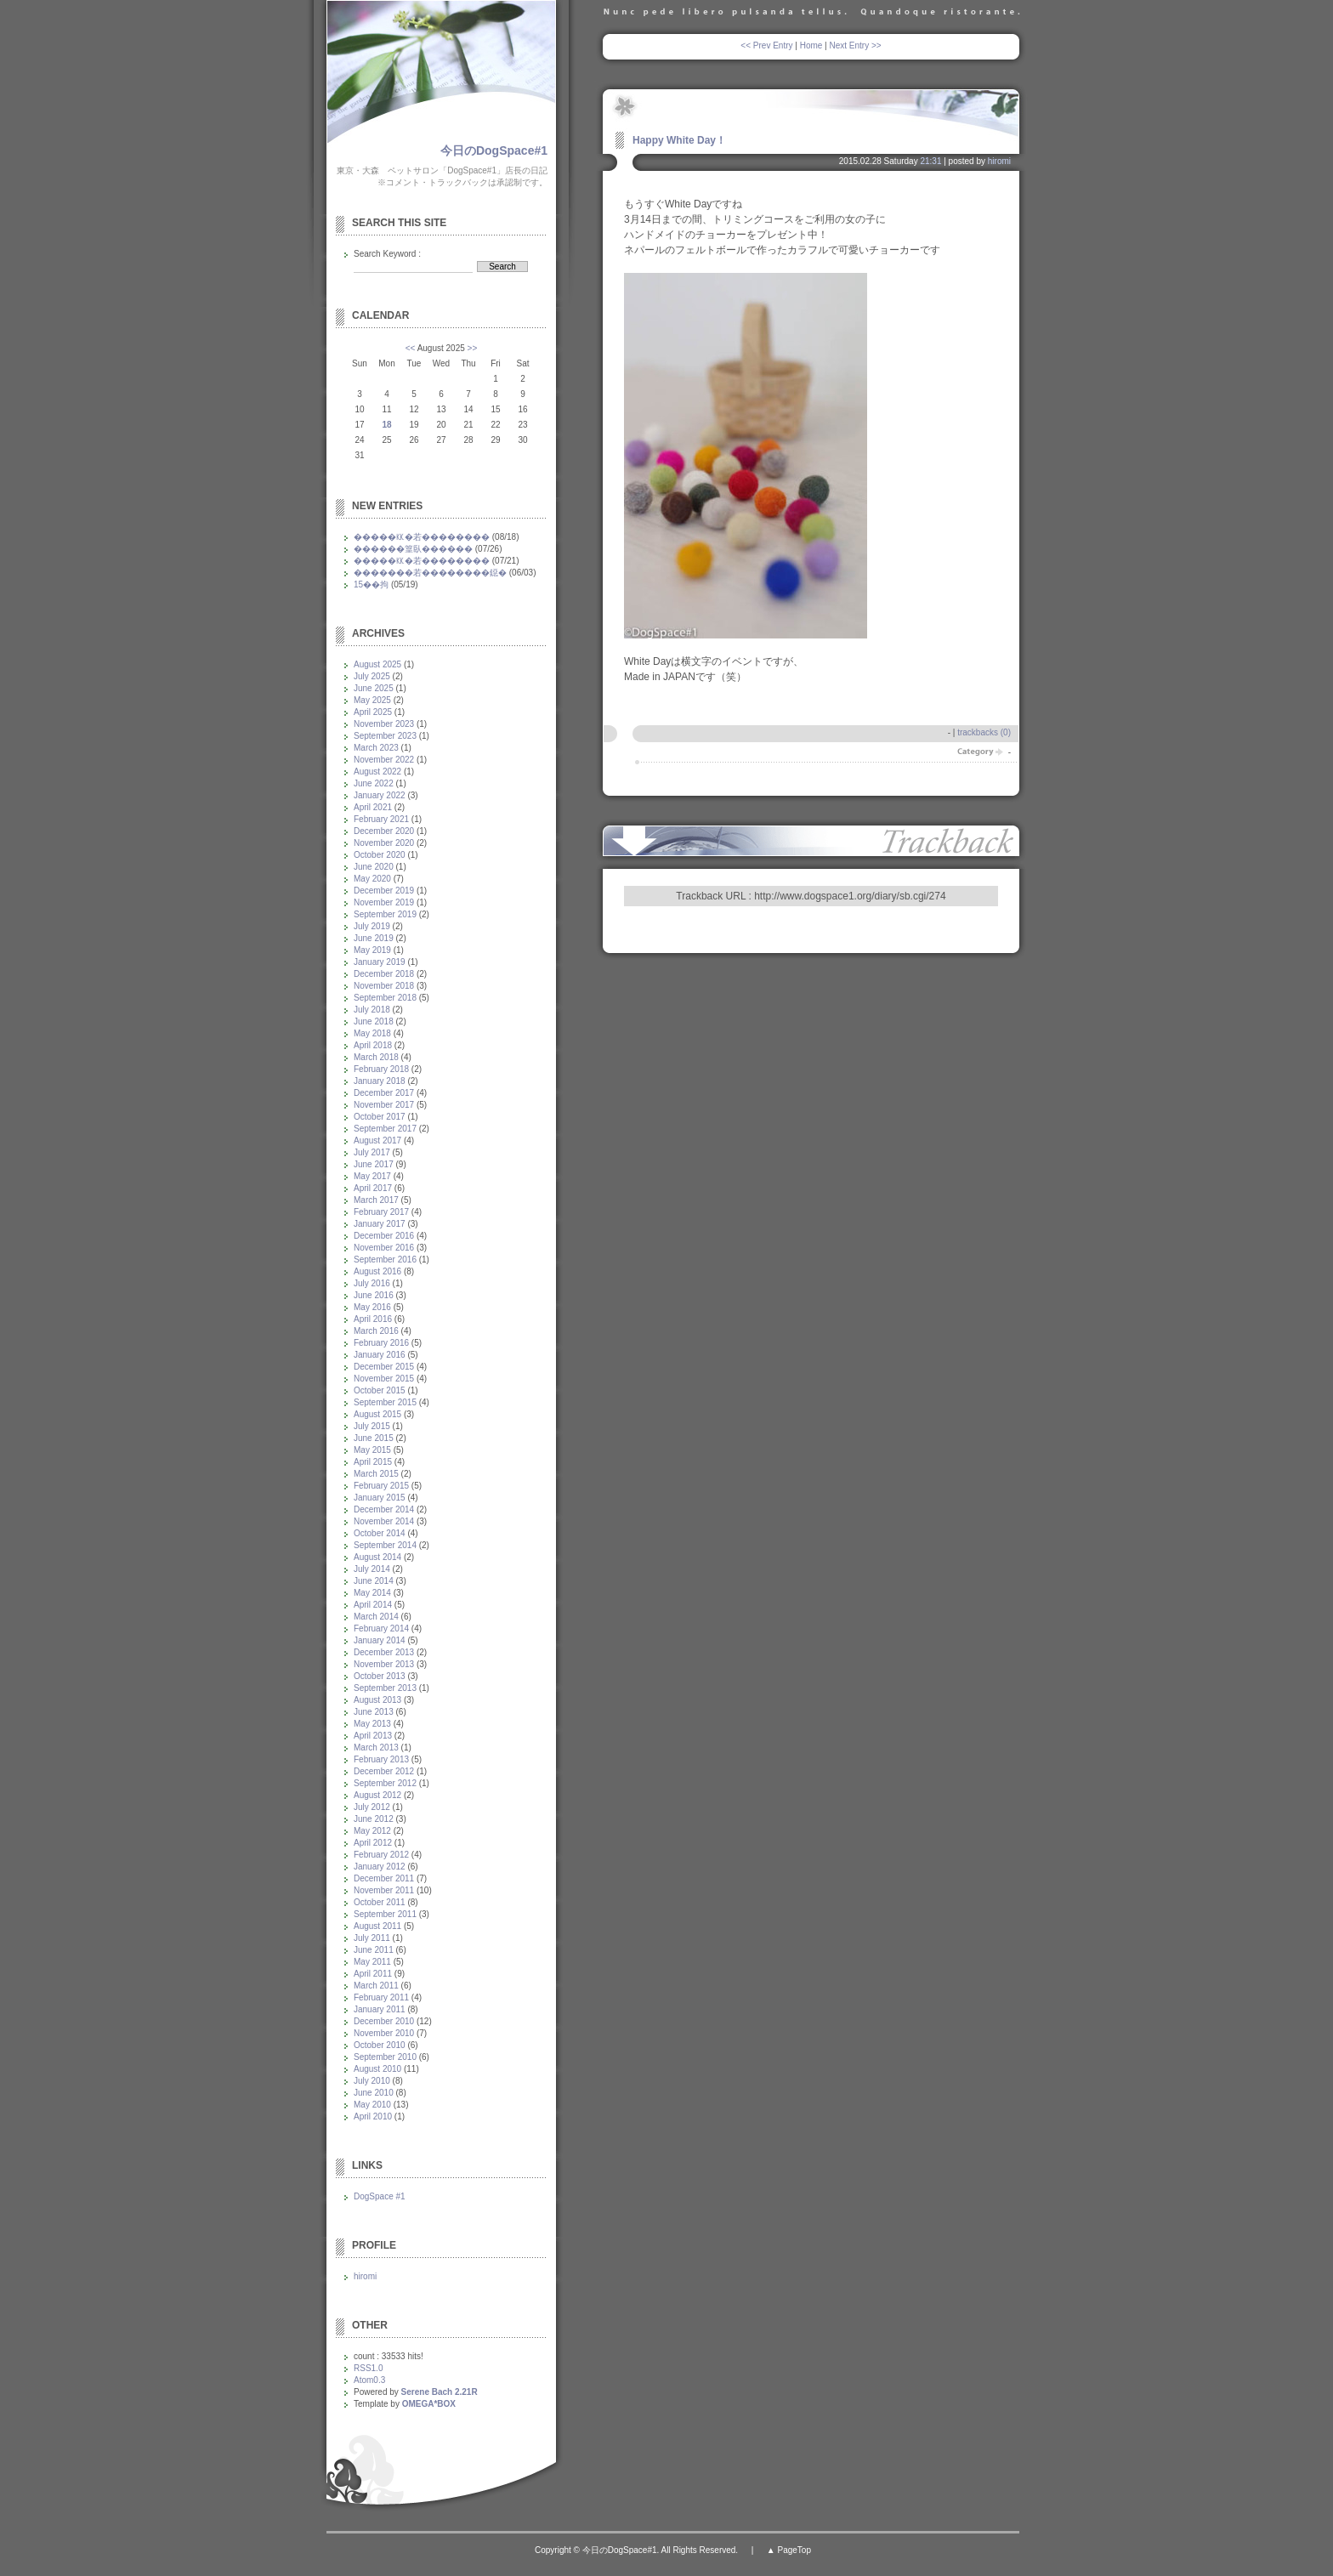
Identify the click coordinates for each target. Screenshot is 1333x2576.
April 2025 (373, 712)
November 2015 (384, 1378)
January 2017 (380, 1223)
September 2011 (385, 1914)
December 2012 (384, 1771)
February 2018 (381, 1069)
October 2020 (380, 855)
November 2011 (384, 1890)
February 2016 (381, 1343)
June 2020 (374, 866)
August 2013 (377, 1700)
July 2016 (372, 1283)
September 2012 (385, 1783)
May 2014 (372, 1592)
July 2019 (372, 926)
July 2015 (372, 1426)
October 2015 (380, 1390)
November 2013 (384, 1664)
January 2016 (380, 1354)
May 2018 (372, 1033)
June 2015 (374, 1438)
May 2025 (372, 700)
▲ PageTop (789, 2550)
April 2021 (373, 807)
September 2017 (385, 1128)
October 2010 (380, 2045)
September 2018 (385, 997)
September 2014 (385, 1545)
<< (411, 348)
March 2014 (376, 1616)
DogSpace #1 (380, 2196)
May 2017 (372, 1176)
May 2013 (372, 1723)
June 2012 (374, 1819)
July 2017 (372, 1152)
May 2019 (372, 950)
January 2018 (380, 1081)
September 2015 (385, 1402)
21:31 (930, 161)
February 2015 (381, 1485)
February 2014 (381, 1628)
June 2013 (374, 1711)
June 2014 (374, 1581)
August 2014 (377, 1557)
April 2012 (373, 1842)
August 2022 (377, 771)
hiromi (999, 161)
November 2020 (384, 843)
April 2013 (373, 1735)
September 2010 (385, 2057)
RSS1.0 (368, 2368)
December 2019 (384, 890)
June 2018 (374, 1021)
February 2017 (381, 1212)
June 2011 (374, 1950)
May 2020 (372, 878)
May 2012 (372, 1831)
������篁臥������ (413, 548)
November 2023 (384, 724)
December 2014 (384, 1509)
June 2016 (374, 1295)
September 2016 (385, 1259)
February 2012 (381, 1854)
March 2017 (376, 1200)
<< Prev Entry (766, 45)
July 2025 (372, 676)
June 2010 (374, 2092)
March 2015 (376, 1473)
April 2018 (373, 1045)
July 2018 (372, 1009)
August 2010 (377, 2069)
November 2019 (384, 902)
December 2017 (384, 1093)
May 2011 (372, 1961)
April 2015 (373, 1462)
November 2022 (384, 759)
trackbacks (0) (984, 732)
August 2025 (377, 664)
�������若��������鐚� (430, 572)
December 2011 (384, 1878)
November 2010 (384, 2033)
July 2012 (372, 1807)
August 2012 (377, 1795)
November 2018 (384, 985)
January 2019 (380, 962)
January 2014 (380, 1640)
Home (811, 45)
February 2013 (381, 1759)
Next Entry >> (856, 45)
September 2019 (385, 914)
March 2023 (376, 747)
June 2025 (374, 688)
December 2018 (384, 974)
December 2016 (384, 1235)
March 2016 (376, 1331)
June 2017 (374, 1164)
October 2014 (380, 1533)
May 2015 (372, 1450)
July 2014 (372, 1569)
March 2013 (376, 1747)
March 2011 (376, 1985)
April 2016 (373, 1319)
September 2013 (385, 1688)
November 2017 (384, 1104)
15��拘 (371, 584)
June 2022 (374, 783)
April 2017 (373, 1188)
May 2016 (372, 1307)
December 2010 (384, 2021)
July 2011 (372, 1938)
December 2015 (384, 1366)
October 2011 (380, 1902)
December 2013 (384, 1652)
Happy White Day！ (679, 140)
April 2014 (373, 1604)
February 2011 (381, 1997)
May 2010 (372, 2104)
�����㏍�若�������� (422, 537)
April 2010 (373, 2116)
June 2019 (374, 938)
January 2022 (380, 795)
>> (473, 348)
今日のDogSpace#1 (493, 150)
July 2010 (372, 2080)
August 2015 (377, 1414)
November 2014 (384, 1521)
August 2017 (377, 1140)
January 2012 (380, 1866)
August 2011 (377, 1926)
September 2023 (385, 735)
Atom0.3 (369, 2380)
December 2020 (384, 831)
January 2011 (380, 2009)
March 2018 (376, 1057)
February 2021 (381, 819)
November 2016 (384, 1247)
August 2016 (377, 1271)
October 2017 (380, 1116)
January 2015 (380, 1497)
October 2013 (380, 1676)
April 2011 (373, 1973)
